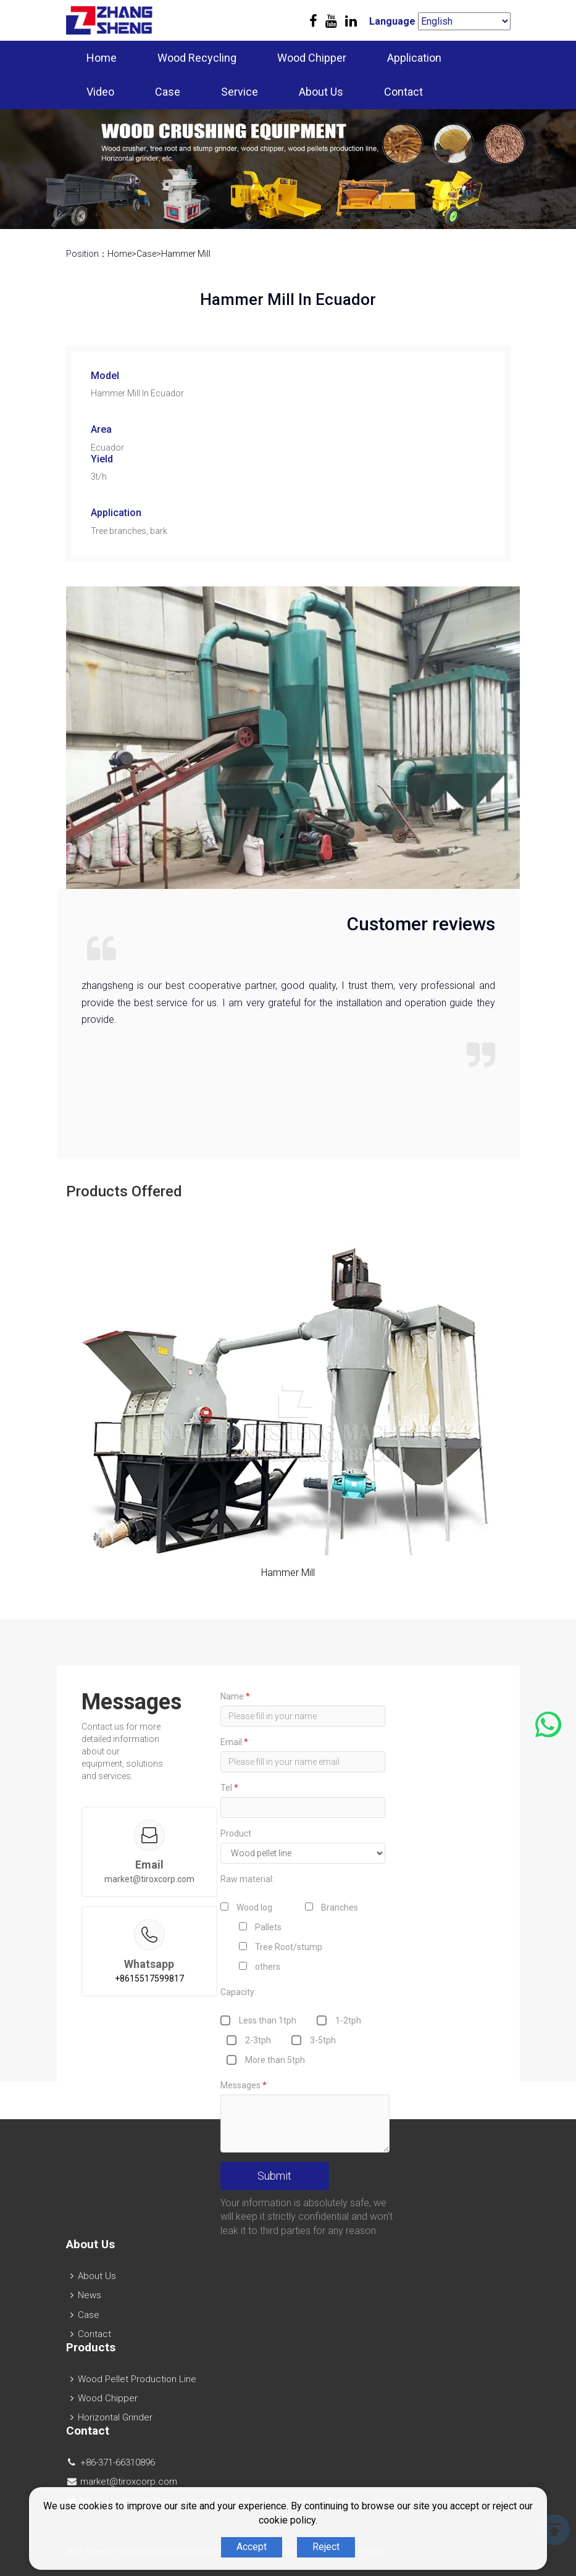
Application (414, 57)
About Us (321, 91)
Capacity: (238, 1992)
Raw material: (247, 1879)
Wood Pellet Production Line (137, 2379)
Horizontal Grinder (115, 2417)
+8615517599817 (149, 1978)
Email (234, 1742)
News (89, 2295)
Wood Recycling (196, 57)
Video (100, 91)
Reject (326, 2547)
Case (167, 91)
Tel (229, 1788)
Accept (251, 2547)
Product (235, 1833)
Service (239, 91)
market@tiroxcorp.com (149, 1879)
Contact (403, 91)
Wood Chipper (311, 57)
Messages (243, 2085)
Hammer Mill (186, 254)
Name (235, 1696)
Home (101, 57)
